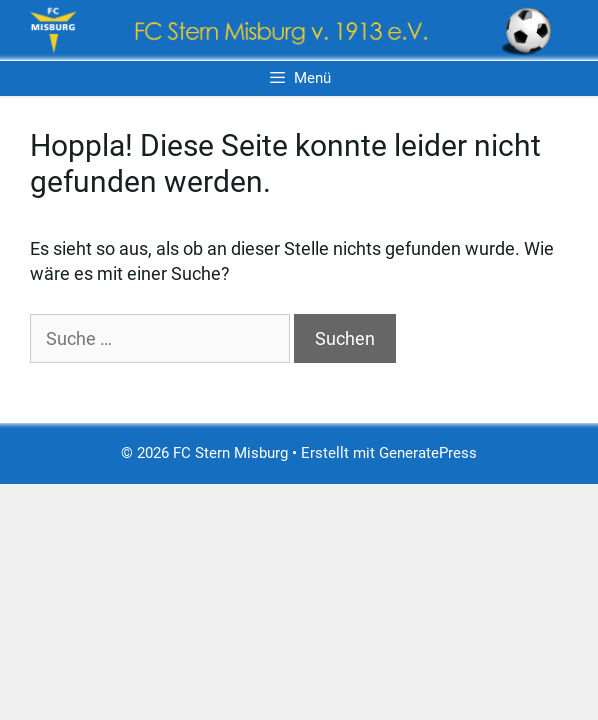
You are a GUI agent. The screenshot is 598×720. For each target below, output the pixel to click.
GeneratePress (428, 453)
